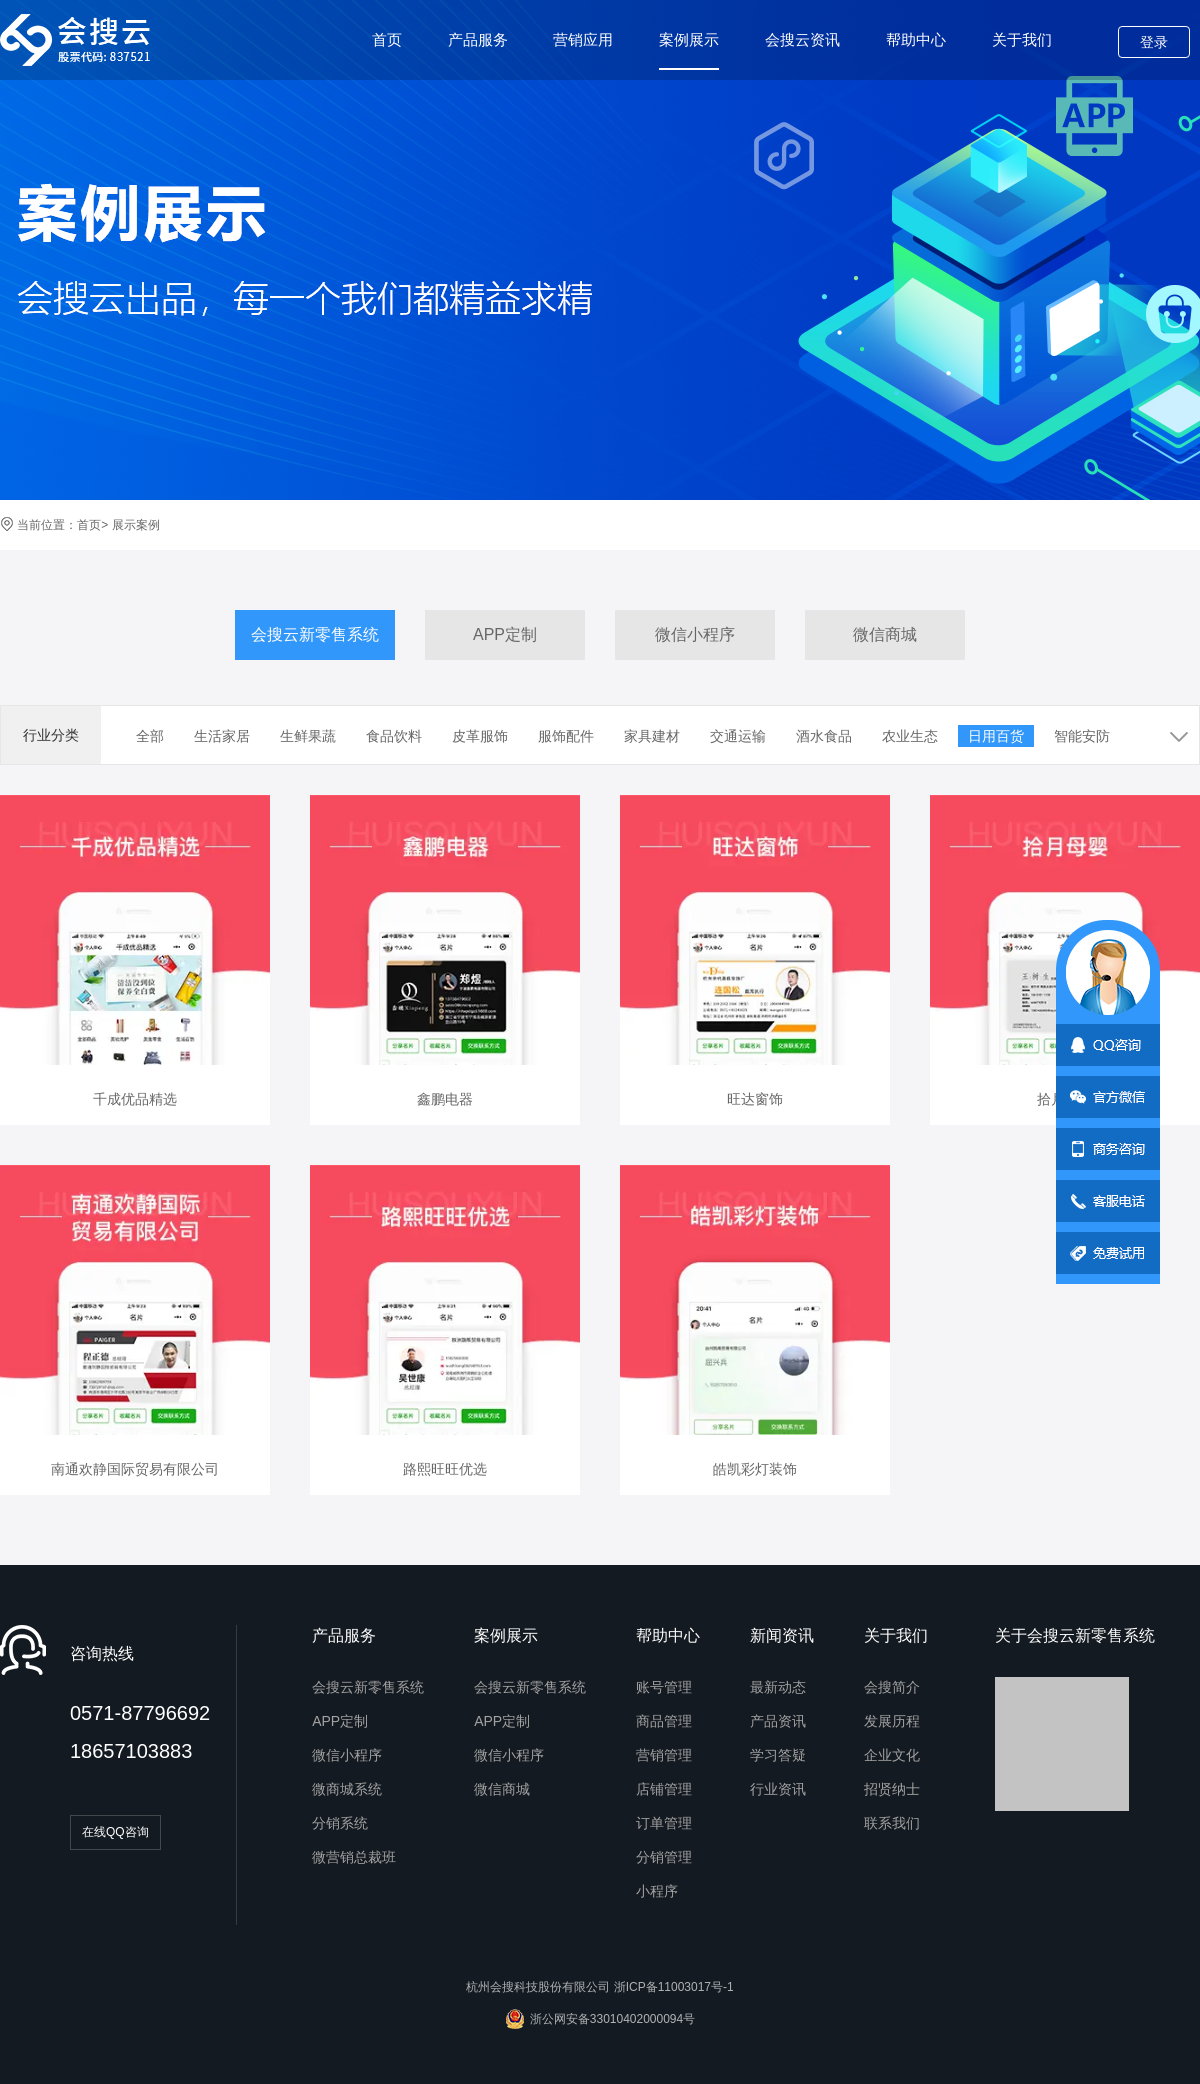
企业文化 (892, 1755)
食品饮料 (394, 736)
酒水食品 (824, 736)
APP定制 (505, 634)
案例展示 (689, 50)
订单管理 (664, 1823)
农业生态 (910, 736)
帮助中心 (916, 39)
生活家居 (222, 736)
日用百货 (996, 736)
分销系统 (340, 1823)
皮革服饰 (480, 736)
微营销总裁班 (354, 1857)
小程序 (657, 1891)
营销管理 (664, 1755)
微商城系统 (347, 1789)
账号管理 (664, 1687)
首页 (387, 39)
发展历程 (892, 1721)
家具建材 (652, 736)
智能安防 (1082, 736)
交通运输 (738, 736)
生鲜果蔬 (308, 736)
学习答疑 (778, 1755)
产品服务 (478, 39)
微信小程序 (695, 634)
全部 (150, 736)
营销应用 (583, 39)
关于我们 (1022, 39)
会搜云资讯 (802, 39)
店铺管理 (664, 1789)
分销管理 (664, 1857)
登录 (1154, 42)
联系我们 (892, 1823)
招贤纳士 (892, 1789)
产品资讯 (778, 1721)
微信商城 (885, 634)
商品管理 (664, 1721)
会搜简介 (892, 1687)
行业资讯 (778, 1789)
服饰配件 (566, 736)
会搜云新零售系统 (315, 634)
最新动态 (778, 1687)
